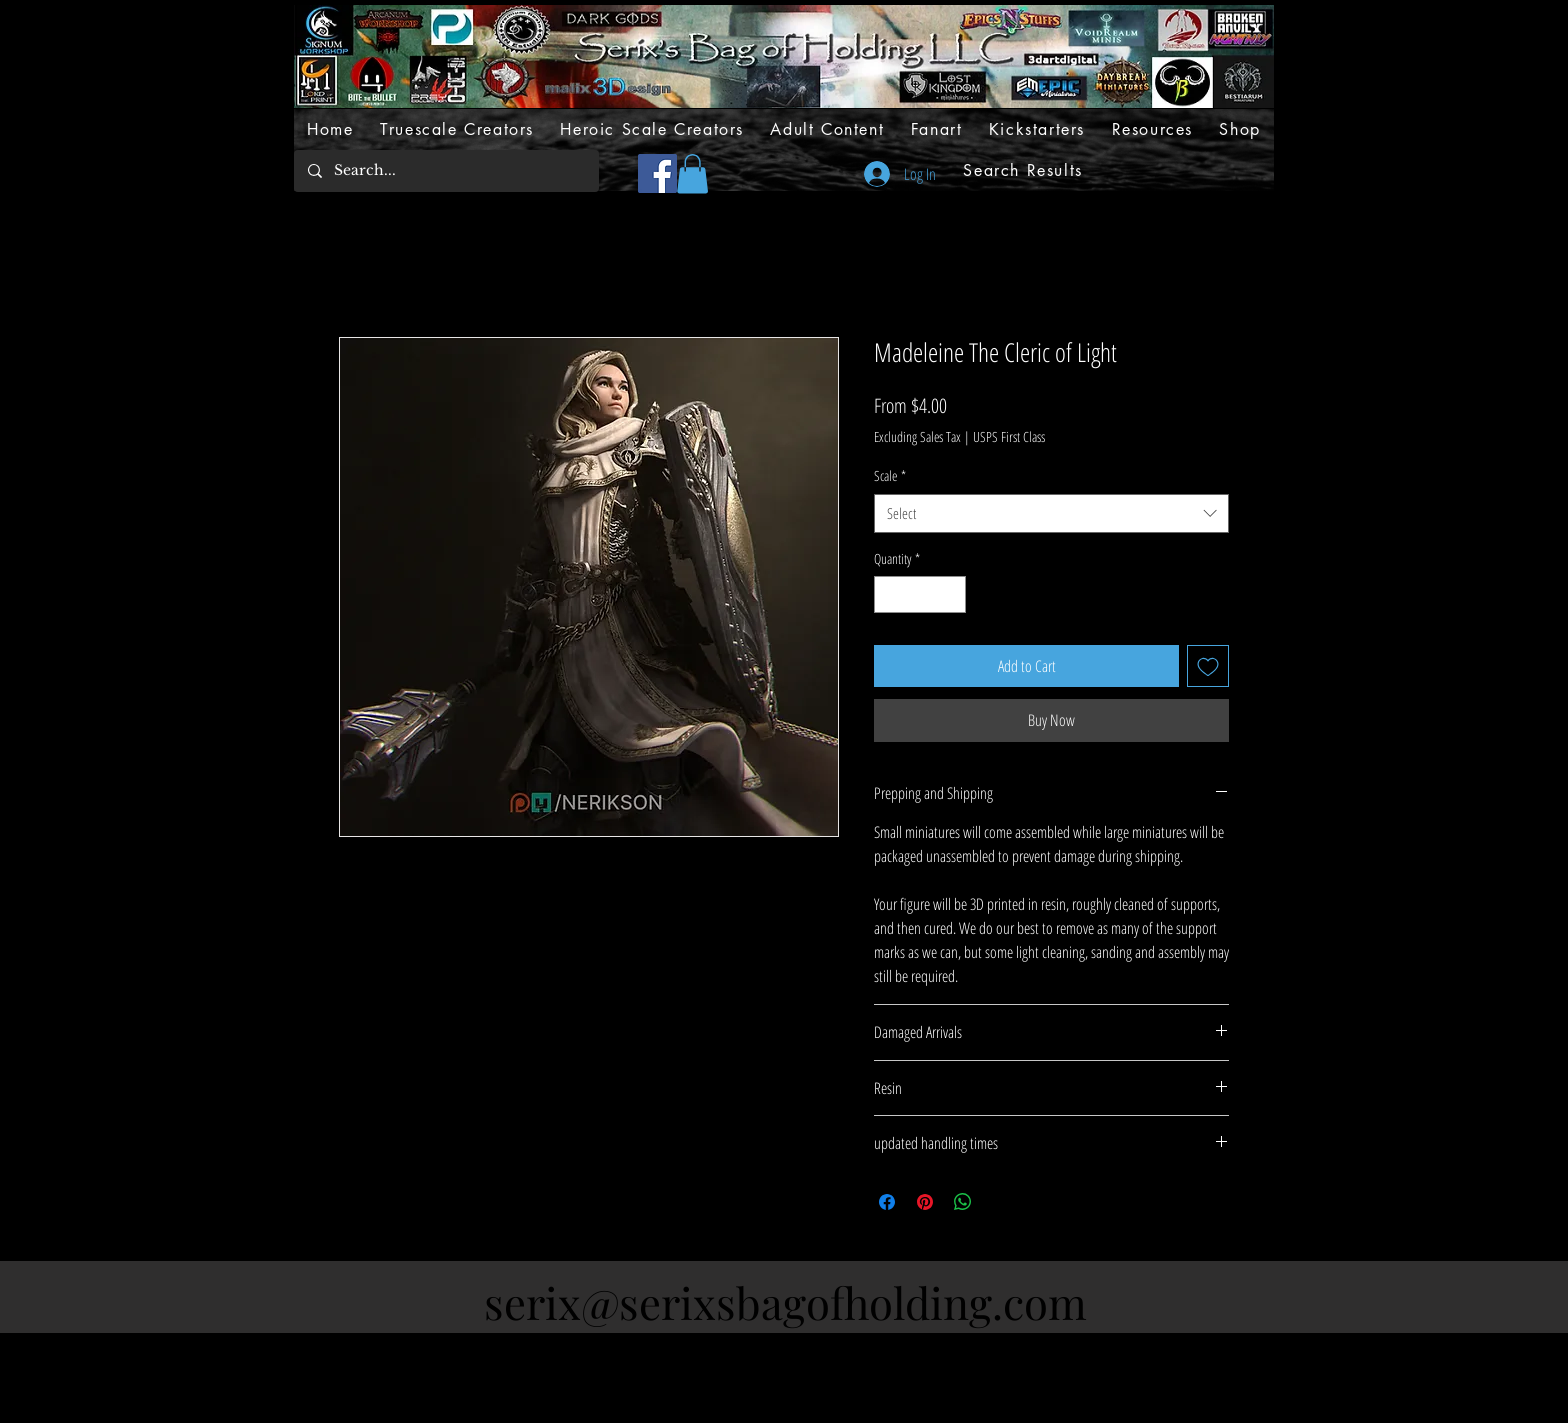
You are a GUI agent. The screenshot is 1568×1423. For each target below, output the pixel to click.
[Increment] (950, 594)
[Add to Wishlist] (1208, 666)
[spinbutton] (920, 594)
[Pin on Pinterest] (925, 1202)
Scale (890, 475)
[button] (692, 173)
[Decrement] (889, 594)
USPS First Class (1009, 436)
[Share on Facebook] (887, 1202)
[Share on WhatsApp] (963, 1202)
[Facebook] (657, 173)
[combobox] (1051, 513)
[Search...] (445, 171)
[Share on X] (1001, 1202)
